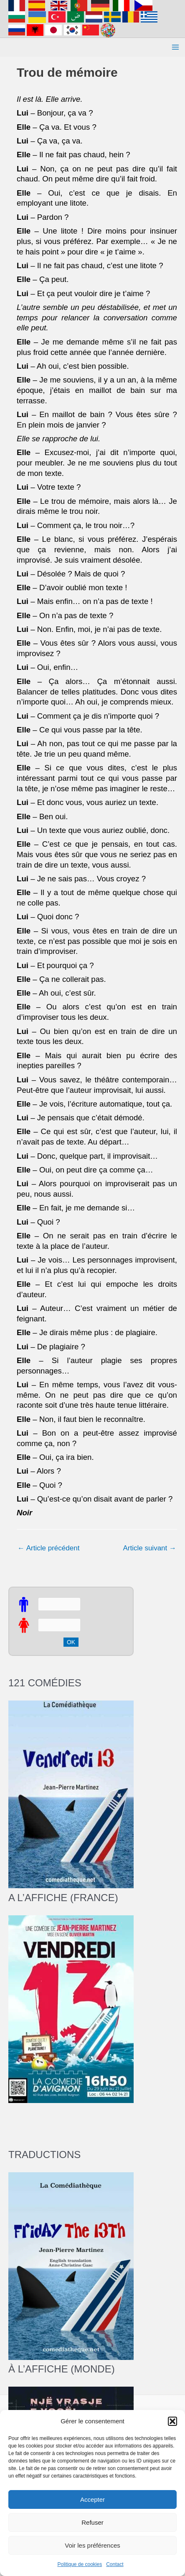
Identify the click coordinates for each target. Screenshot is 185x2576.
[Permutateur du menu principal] (175, 47)
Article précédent (48, 1548)
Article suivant (149, 1548)
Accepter (92, 2499)
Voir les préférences (92, 2545)
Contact (114, 2564)
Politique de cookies (79, 2564)
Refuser (92, 2522)
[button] (172, 2421)
